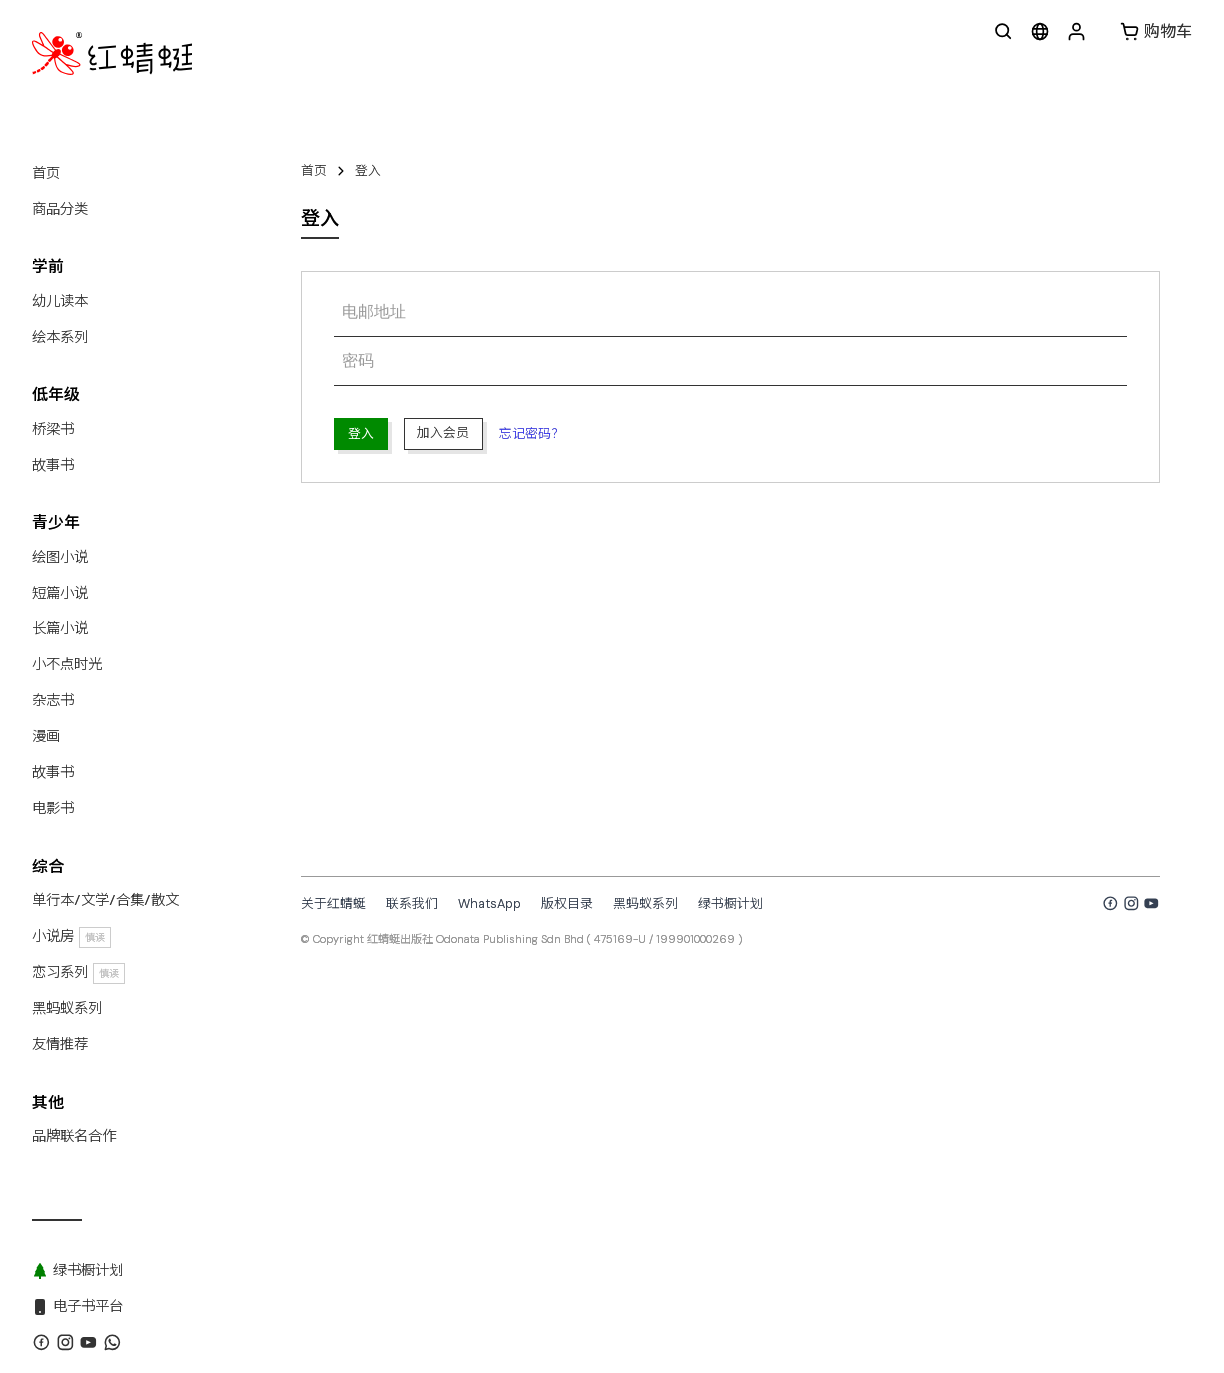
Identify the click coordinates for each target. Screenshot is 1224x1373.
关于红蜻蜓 (333, 903)
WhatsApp (489, 903)
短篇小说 (60, 593)
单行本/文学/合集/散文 (105, 900)
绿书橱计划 (730, 903)
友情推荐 (60, 1044)
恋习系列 (78, 972)
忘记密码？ (531, 433)
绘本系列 (60, 337)
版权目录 (567, 903)
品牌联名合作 (74, 1136)
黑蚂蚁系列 (67, 1008)
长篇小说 (60, 628)
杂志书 (53, 700)
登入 (368, 170)
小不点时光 (67, 664)
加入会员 (443, 432)
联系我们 (412, 903)
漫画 (46, 736)
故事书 (53, 465)
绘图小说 (60, 557)
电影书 (53, 808)
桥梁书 (53, 429)
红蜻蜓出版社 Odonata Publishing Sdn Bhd (475, 939)
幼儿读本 (60, 301)
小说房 (71, 936)
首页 (46, 173)
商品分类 (60, 209)
